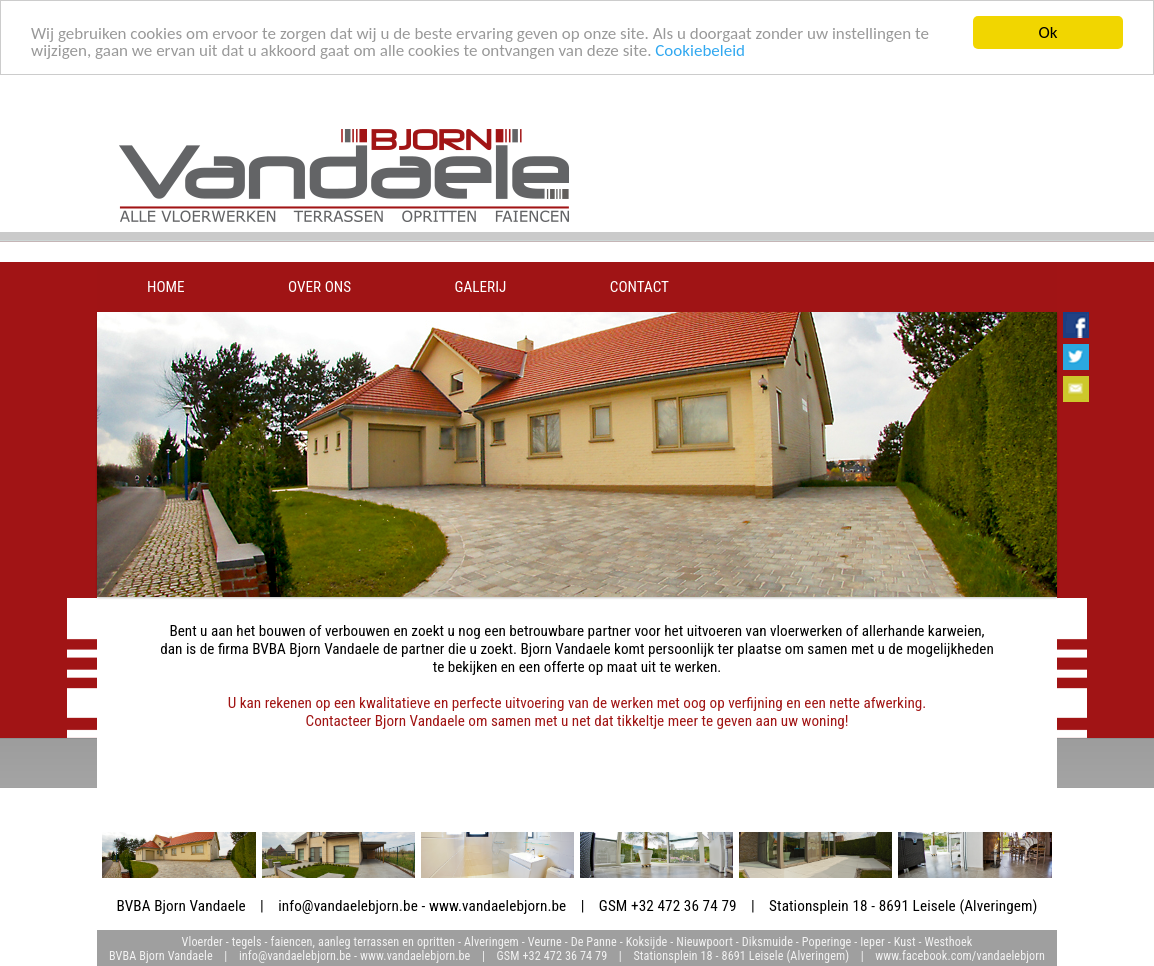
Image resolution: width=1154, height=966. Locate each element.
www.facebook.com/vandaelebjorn (960, 956)
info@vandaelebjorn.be (348, 906)
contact (639, 287)
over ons (319, 287)
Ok (1048, 32)
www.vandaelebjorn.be (497, 906)
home (166, 287)
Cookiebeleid (700, 50)
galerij (481, 287)
